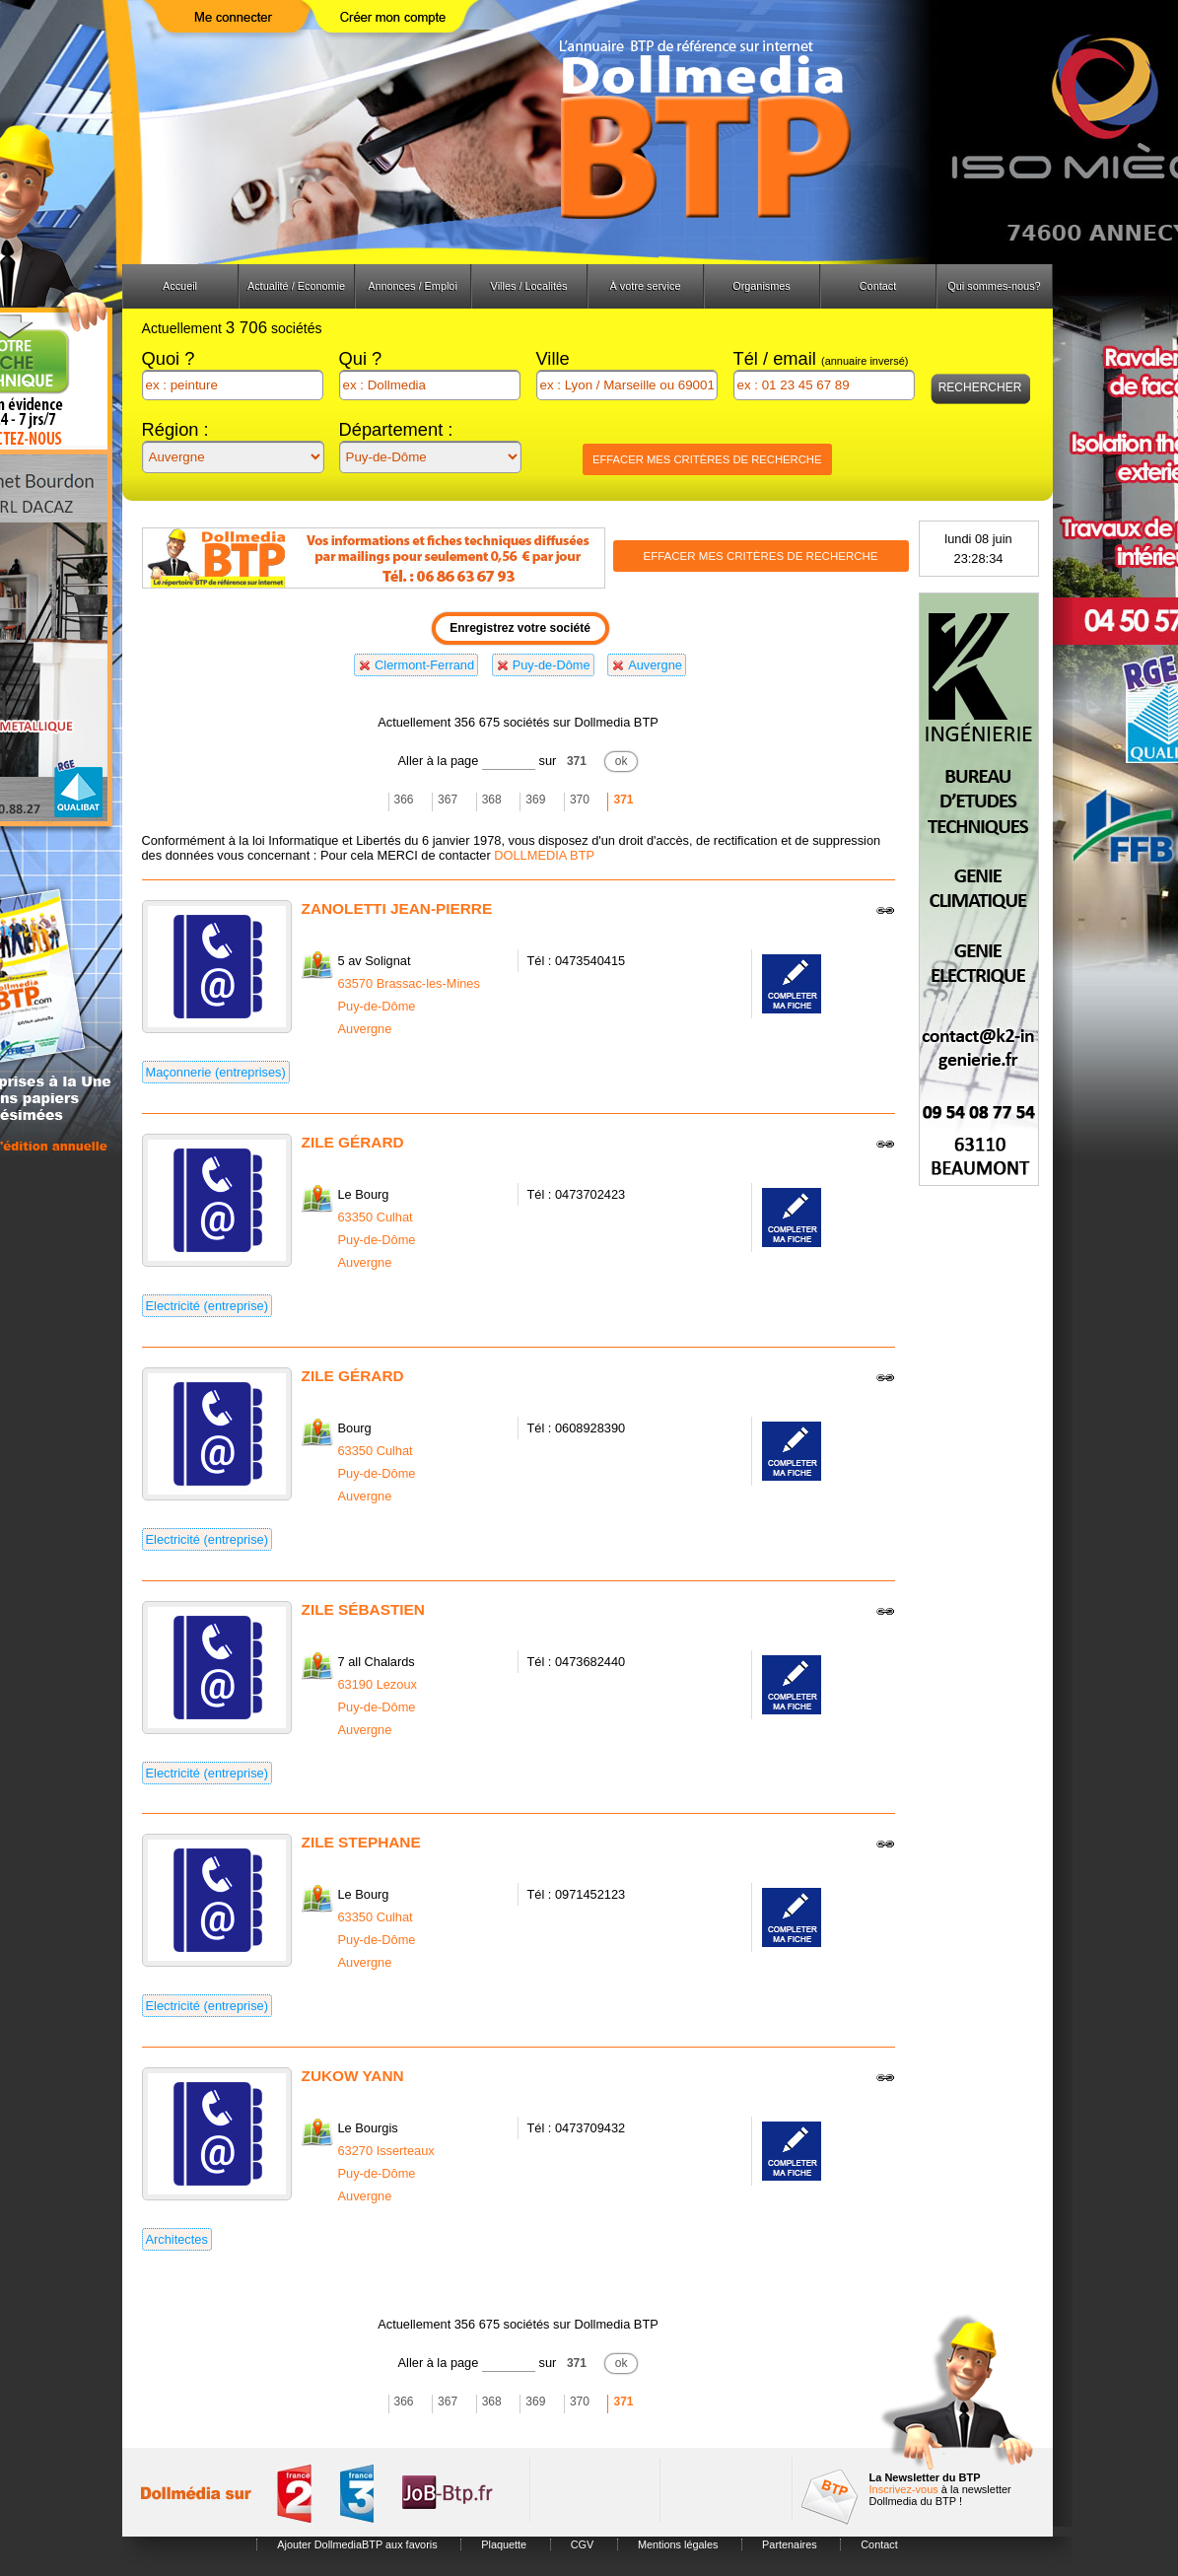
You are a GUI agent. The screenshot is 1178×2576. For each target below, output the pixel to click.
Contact (878, 286)
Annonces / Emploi (412, 286)
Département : (396, 429)
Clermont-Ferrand (424, 665)
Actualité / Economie (296, 286)
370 (579, 799)
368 (492, 799)
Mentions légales (678, 2544)
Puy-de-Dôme (551, 665)
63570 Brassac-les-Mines (409, 983)
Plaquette (503, 2544)
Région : (175, 429)
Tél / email (821, 358)
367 (447, 799)
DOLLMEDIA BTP (544, 855)
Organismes (761, 286)
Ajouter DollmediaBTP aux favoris (357, 2544)
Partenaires (789, 2544)
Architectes (177, 2239)
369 (535, 799)
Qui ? (360, 358)
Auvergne (655, 665)
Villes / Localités (529, 286)
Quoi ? (168, 358)
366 (404, 799)
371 (577, 761)
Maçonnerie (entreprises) (216, 1072)
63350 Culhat (375, 1217)
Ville (553, 358)
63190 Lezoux (377, 1684)
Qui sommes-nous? (993, 286)
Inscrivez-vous (903, 2489)
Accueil (180, 286)
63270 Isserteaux (386, 2150)
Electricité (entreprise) (207, 1305)
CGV (582, 2544)
